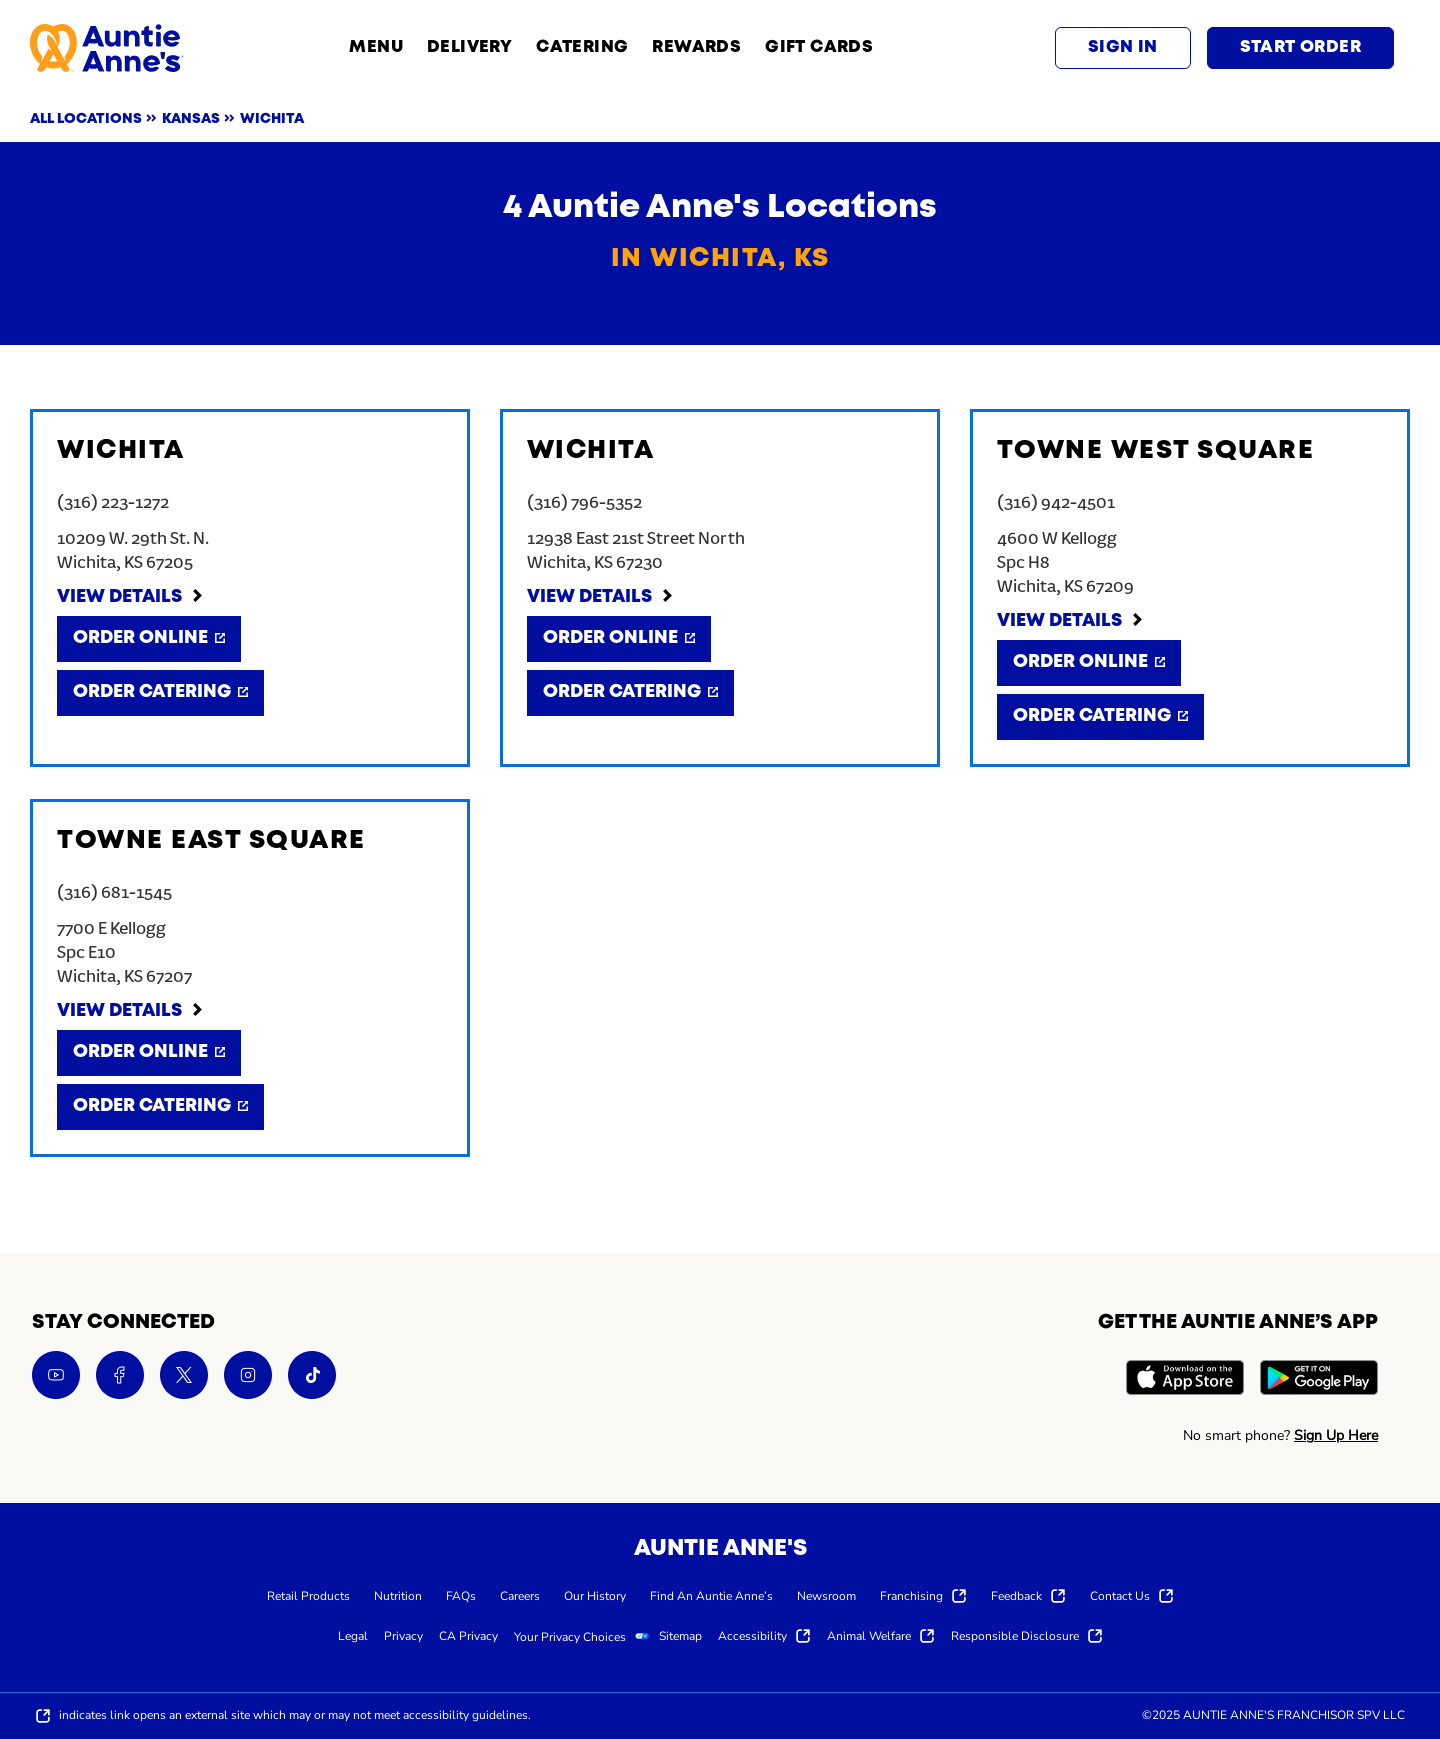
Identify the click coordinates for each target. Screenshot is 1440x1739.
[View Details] (131, 598)
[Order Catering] (160, 693)
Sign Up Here (1336, 1435)
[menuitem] (308, 1595)
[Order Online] (149, 639)
